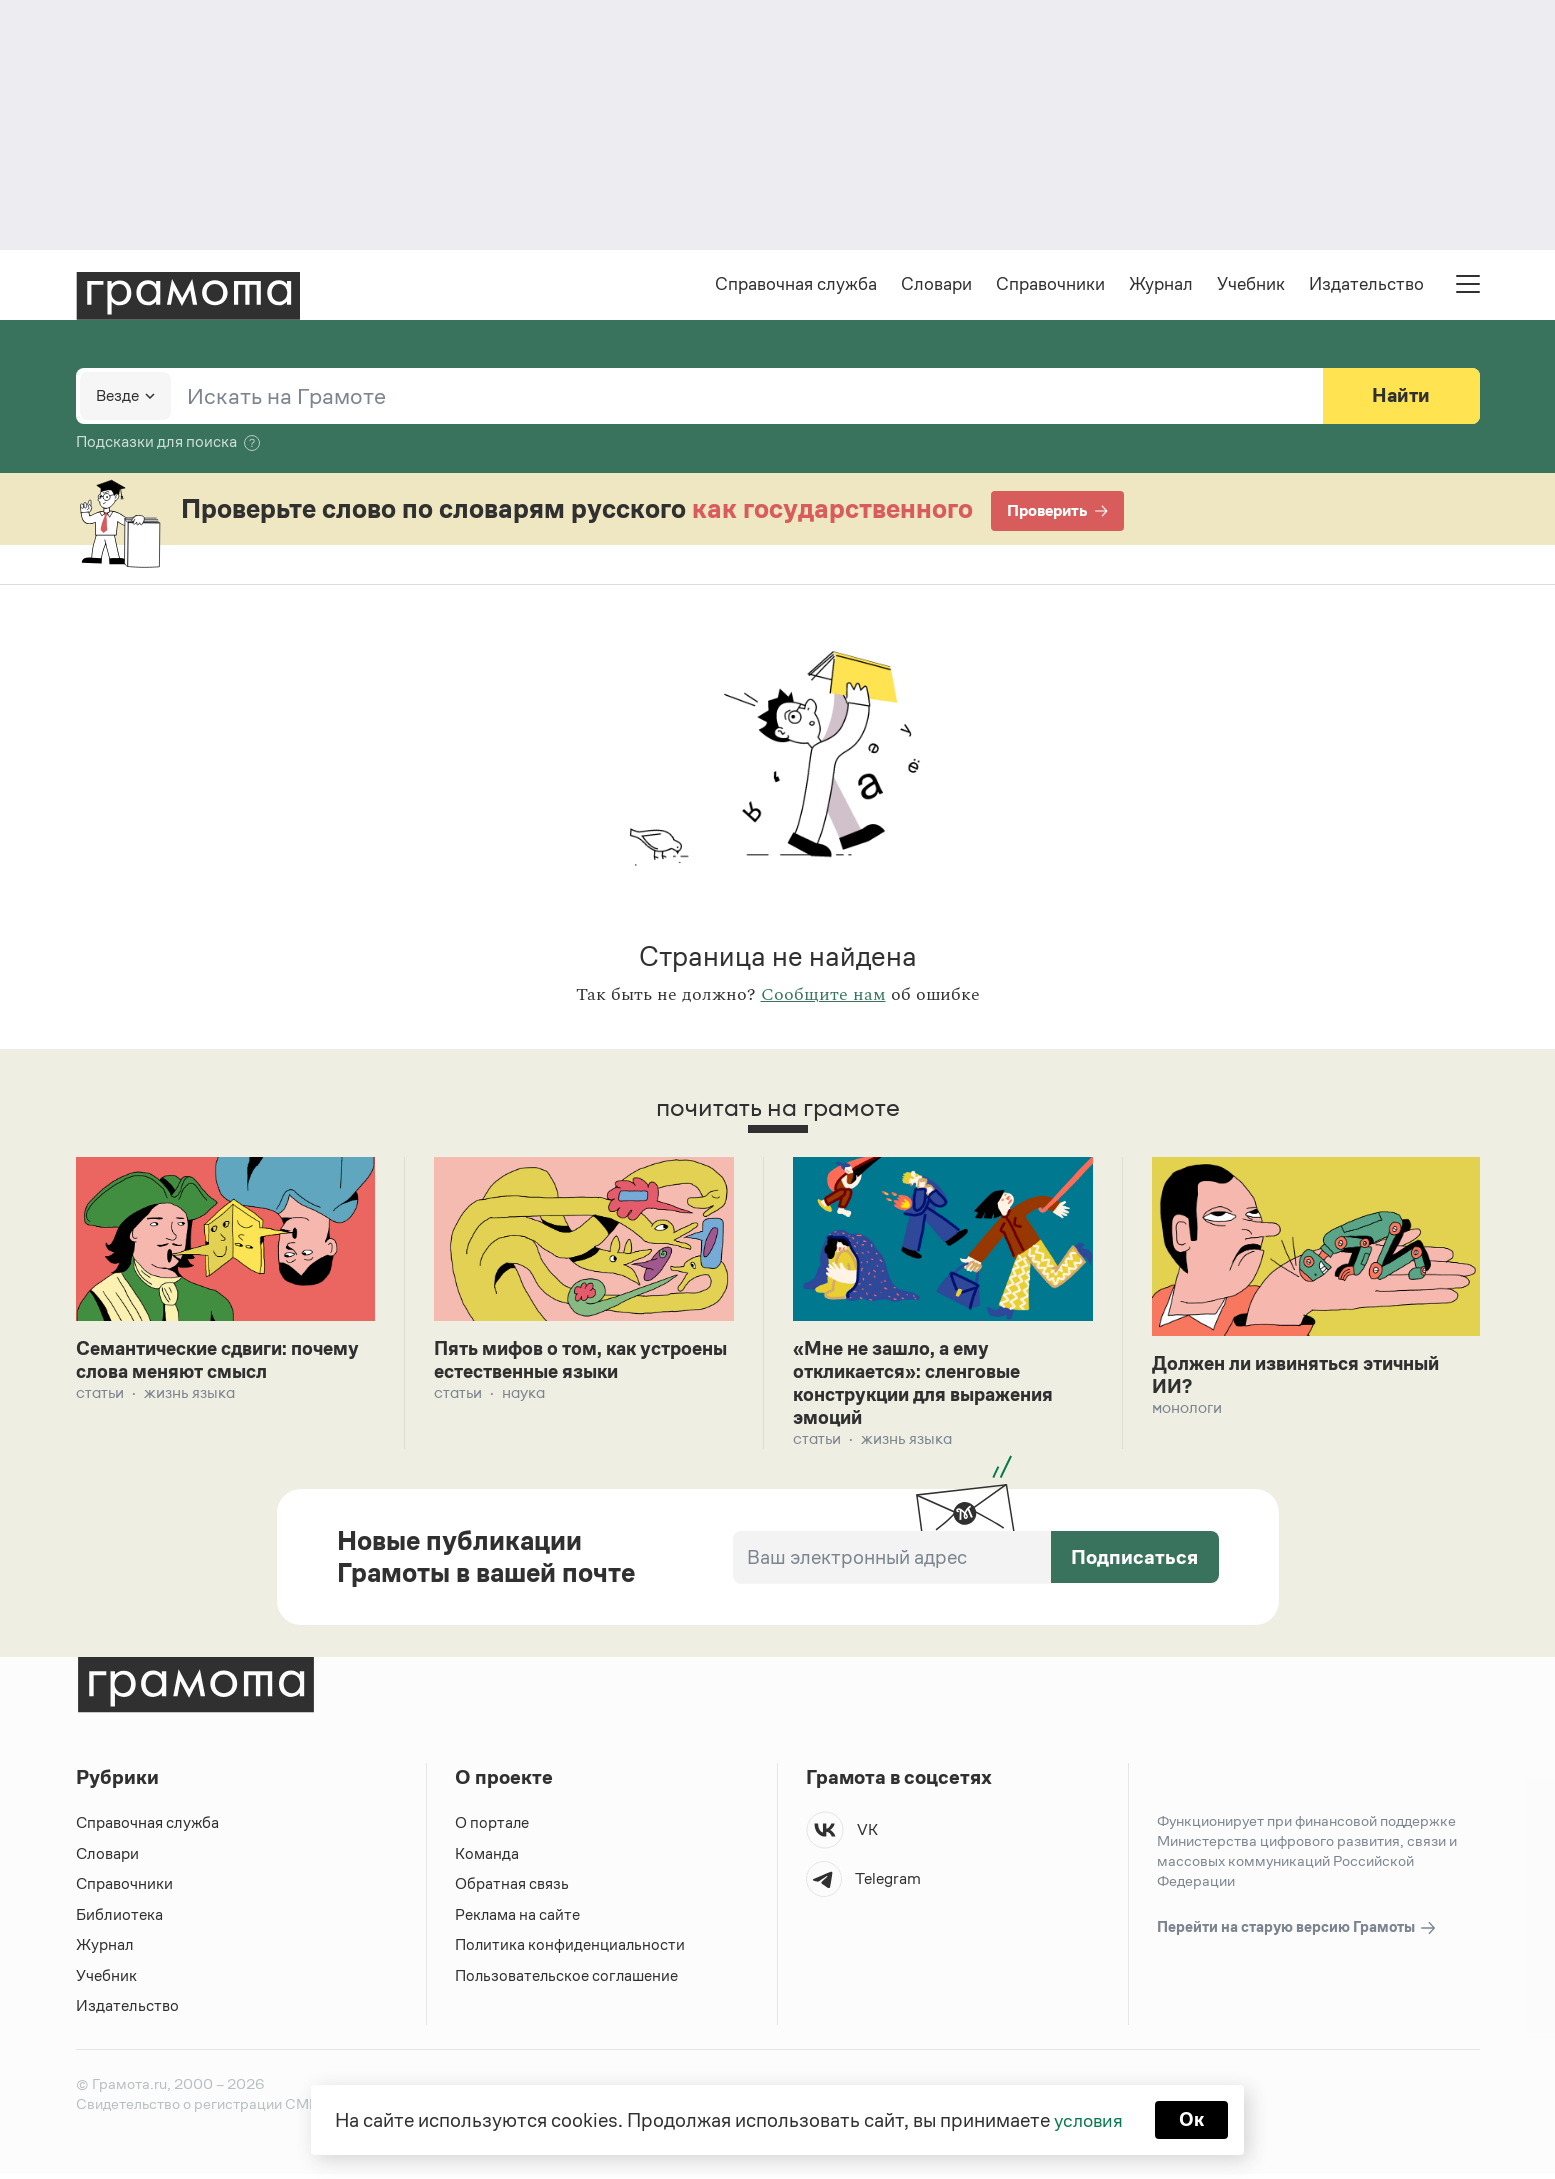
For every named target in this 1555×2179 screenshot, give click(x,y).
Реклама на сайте (518, 1919)
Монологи (1187, 1411)
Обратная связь (512, 1889)
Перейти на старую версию (1297, 1933)
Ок (1193, 2119)
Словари (936, 286)
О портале (492, 1828)
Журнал (1161, 286)
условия (1087, 2119)
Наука (523, 1396)
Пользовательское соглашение (568, 1980)
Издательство (1366, 286)
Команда (487, 1858)
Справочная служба (796, 286)
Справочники (1050, 286)
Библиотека (119, 1919)
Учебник (1251, 286)
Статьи (100, 1396)
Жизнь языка (189, 1396)
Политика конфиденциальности (571, 1950)
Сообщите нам (823, 997)
